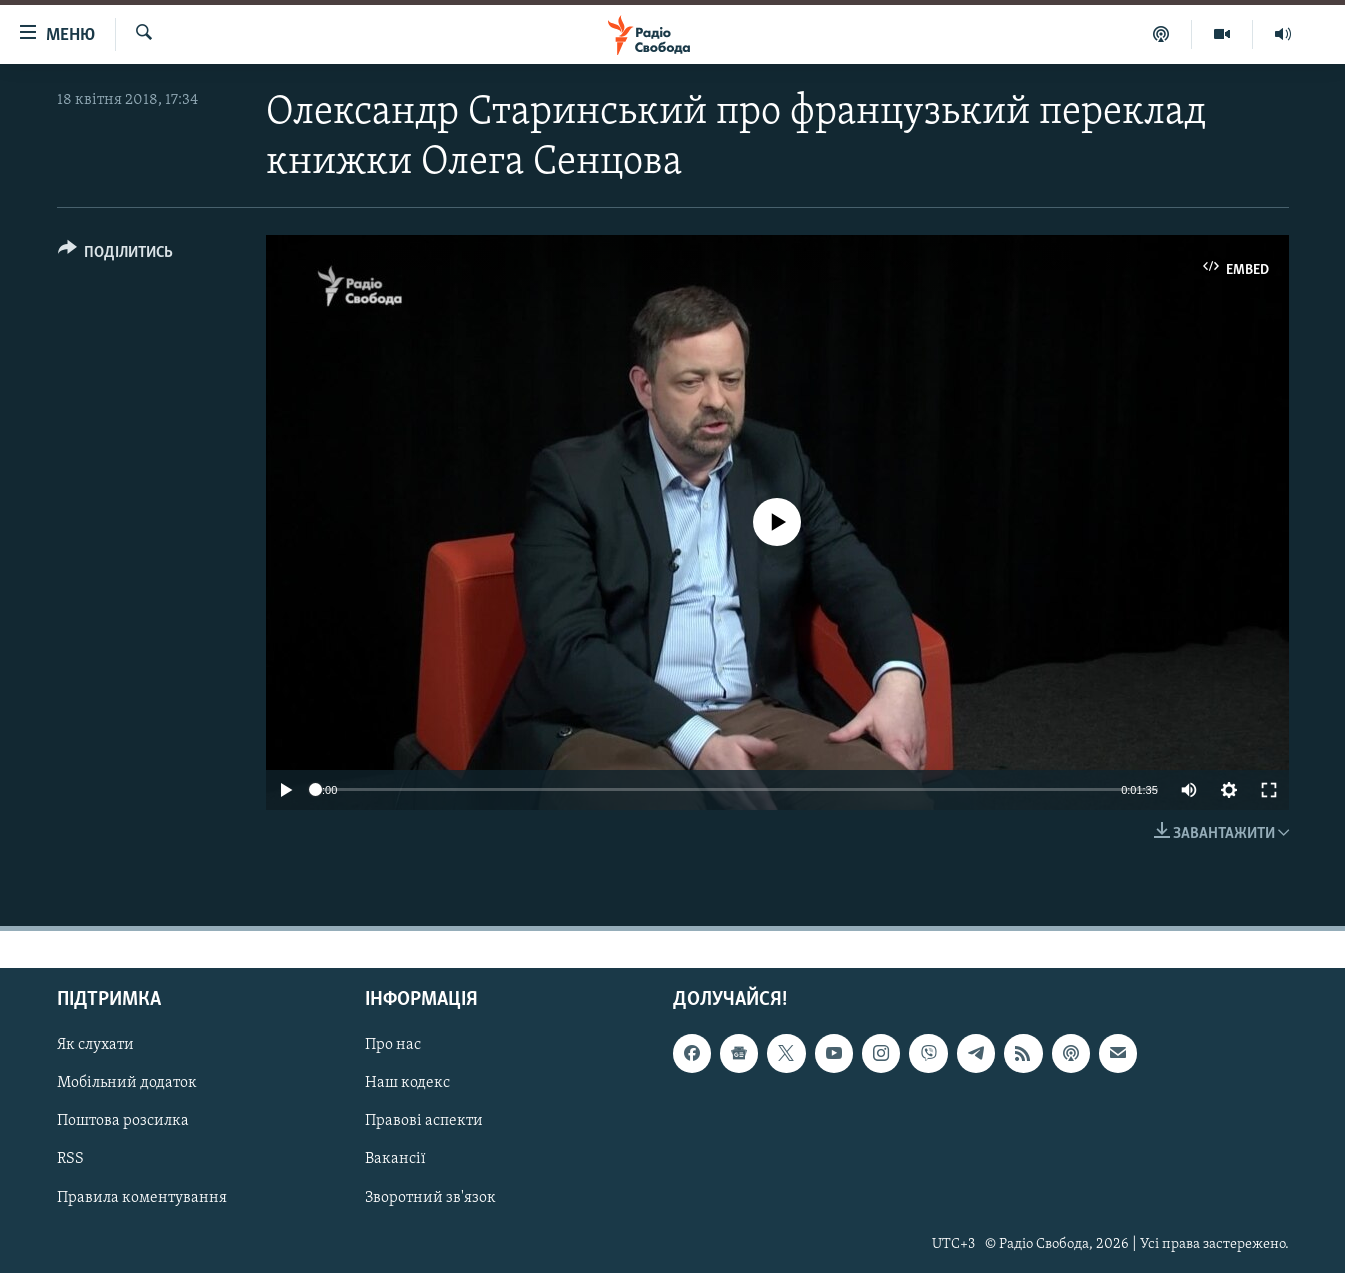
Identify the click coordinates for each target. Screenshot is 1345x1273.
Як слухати (95, 1045)
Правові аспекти (424, 1121)
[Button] (116, 255)
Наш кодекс (407, 1083)
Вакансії (395, 1159)
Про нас (393, 1045)
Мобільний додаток (127, 1083)
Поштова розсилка (123, 1121)
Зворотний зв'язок (430, 1197)
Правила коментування (142, 1197)
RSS (70, 1159)
